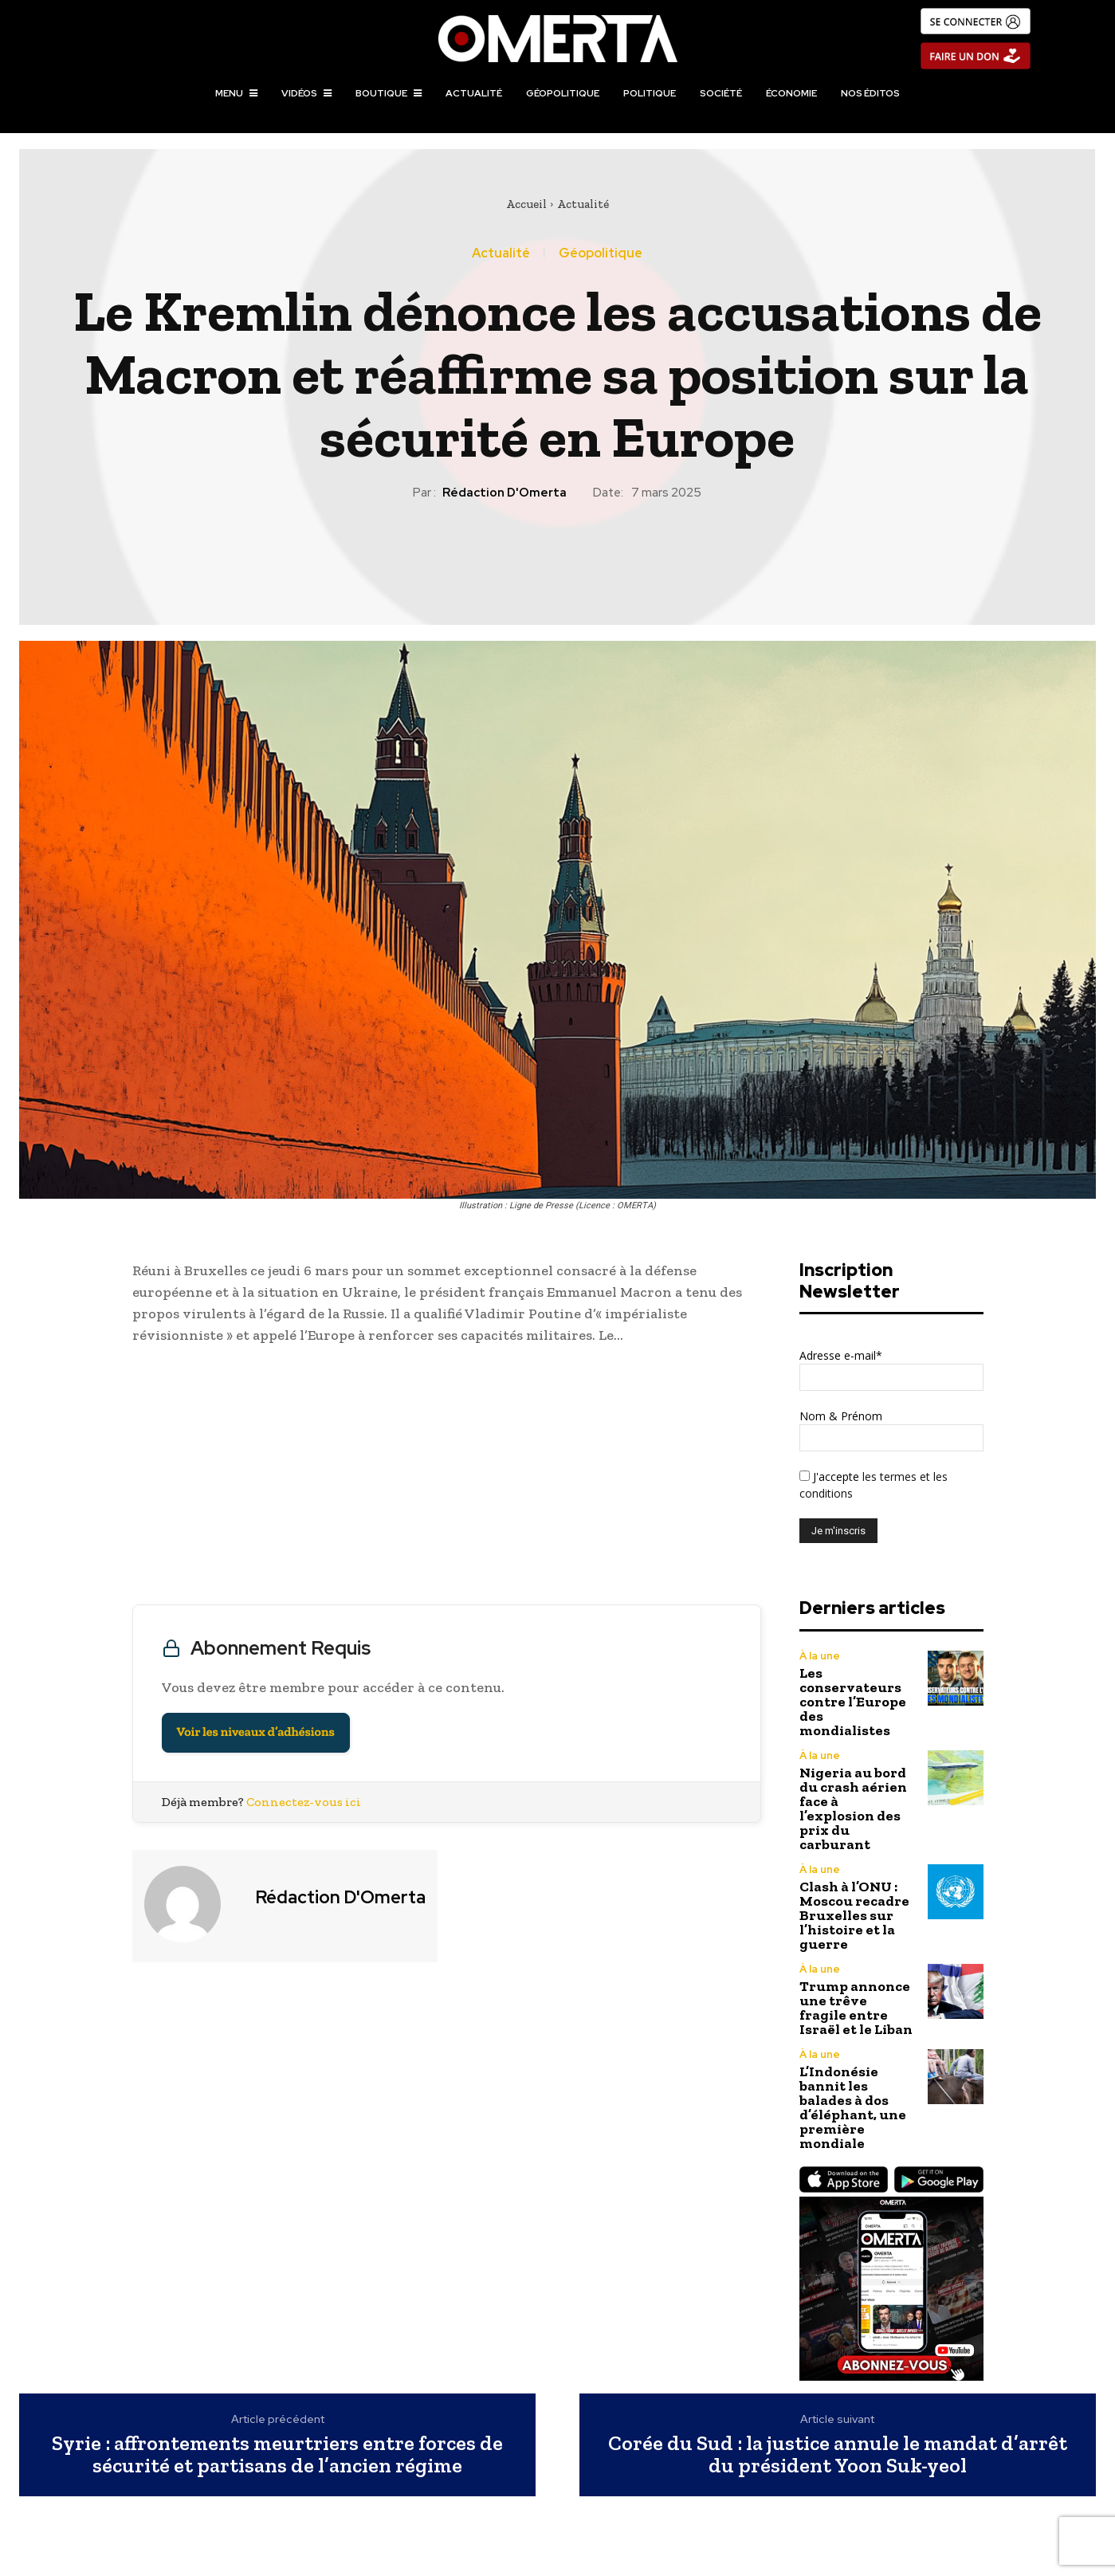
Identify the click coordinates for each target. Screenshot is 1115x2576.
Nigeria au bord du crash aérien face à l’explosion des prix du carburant (853, 1808)
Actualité (583, 204)
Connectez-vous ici (303, 1801)
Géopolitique (600, 253)
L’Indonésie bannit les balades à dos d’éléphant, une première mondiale (852, 2107)
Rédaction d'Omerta (504, 492)
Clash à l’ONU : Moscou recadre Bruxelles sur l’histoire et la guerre (854, 1915)
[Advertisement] (446, 1478)
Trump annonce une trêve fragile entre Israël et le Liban (856, 2007)
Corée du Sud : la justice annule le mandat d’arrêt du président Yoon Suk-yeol (837, 2454)
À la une (819, 1656)
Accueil (526, 204)
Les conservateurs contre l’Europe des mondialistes (852, 1701)
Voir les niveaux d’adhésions (256, 1732)
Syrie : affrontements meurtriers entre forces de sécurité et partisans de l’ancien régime (277, 2454)
